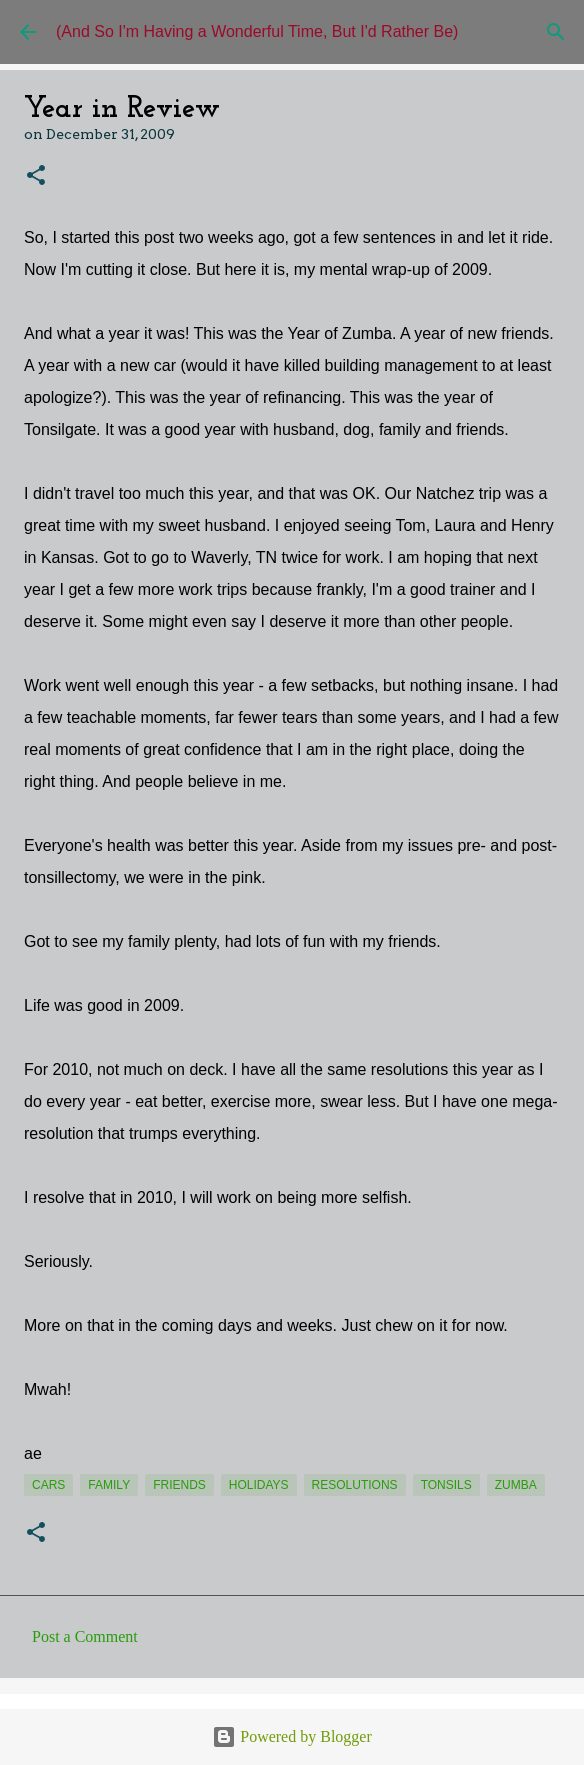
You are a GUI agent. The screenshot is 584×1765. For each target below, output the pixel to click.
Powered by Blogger (292, 1736)
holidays (259, 1485)
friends (179, 1485)
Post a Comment (85, 1636)
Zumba (516, 1485)
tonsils (446, 1485)
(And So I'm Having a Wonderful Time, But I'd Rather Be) (257, 31)
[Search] (556, 32)
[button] (36, 176)
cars (48, 1485)
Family (109, 1485)
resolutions (355, 1485)
